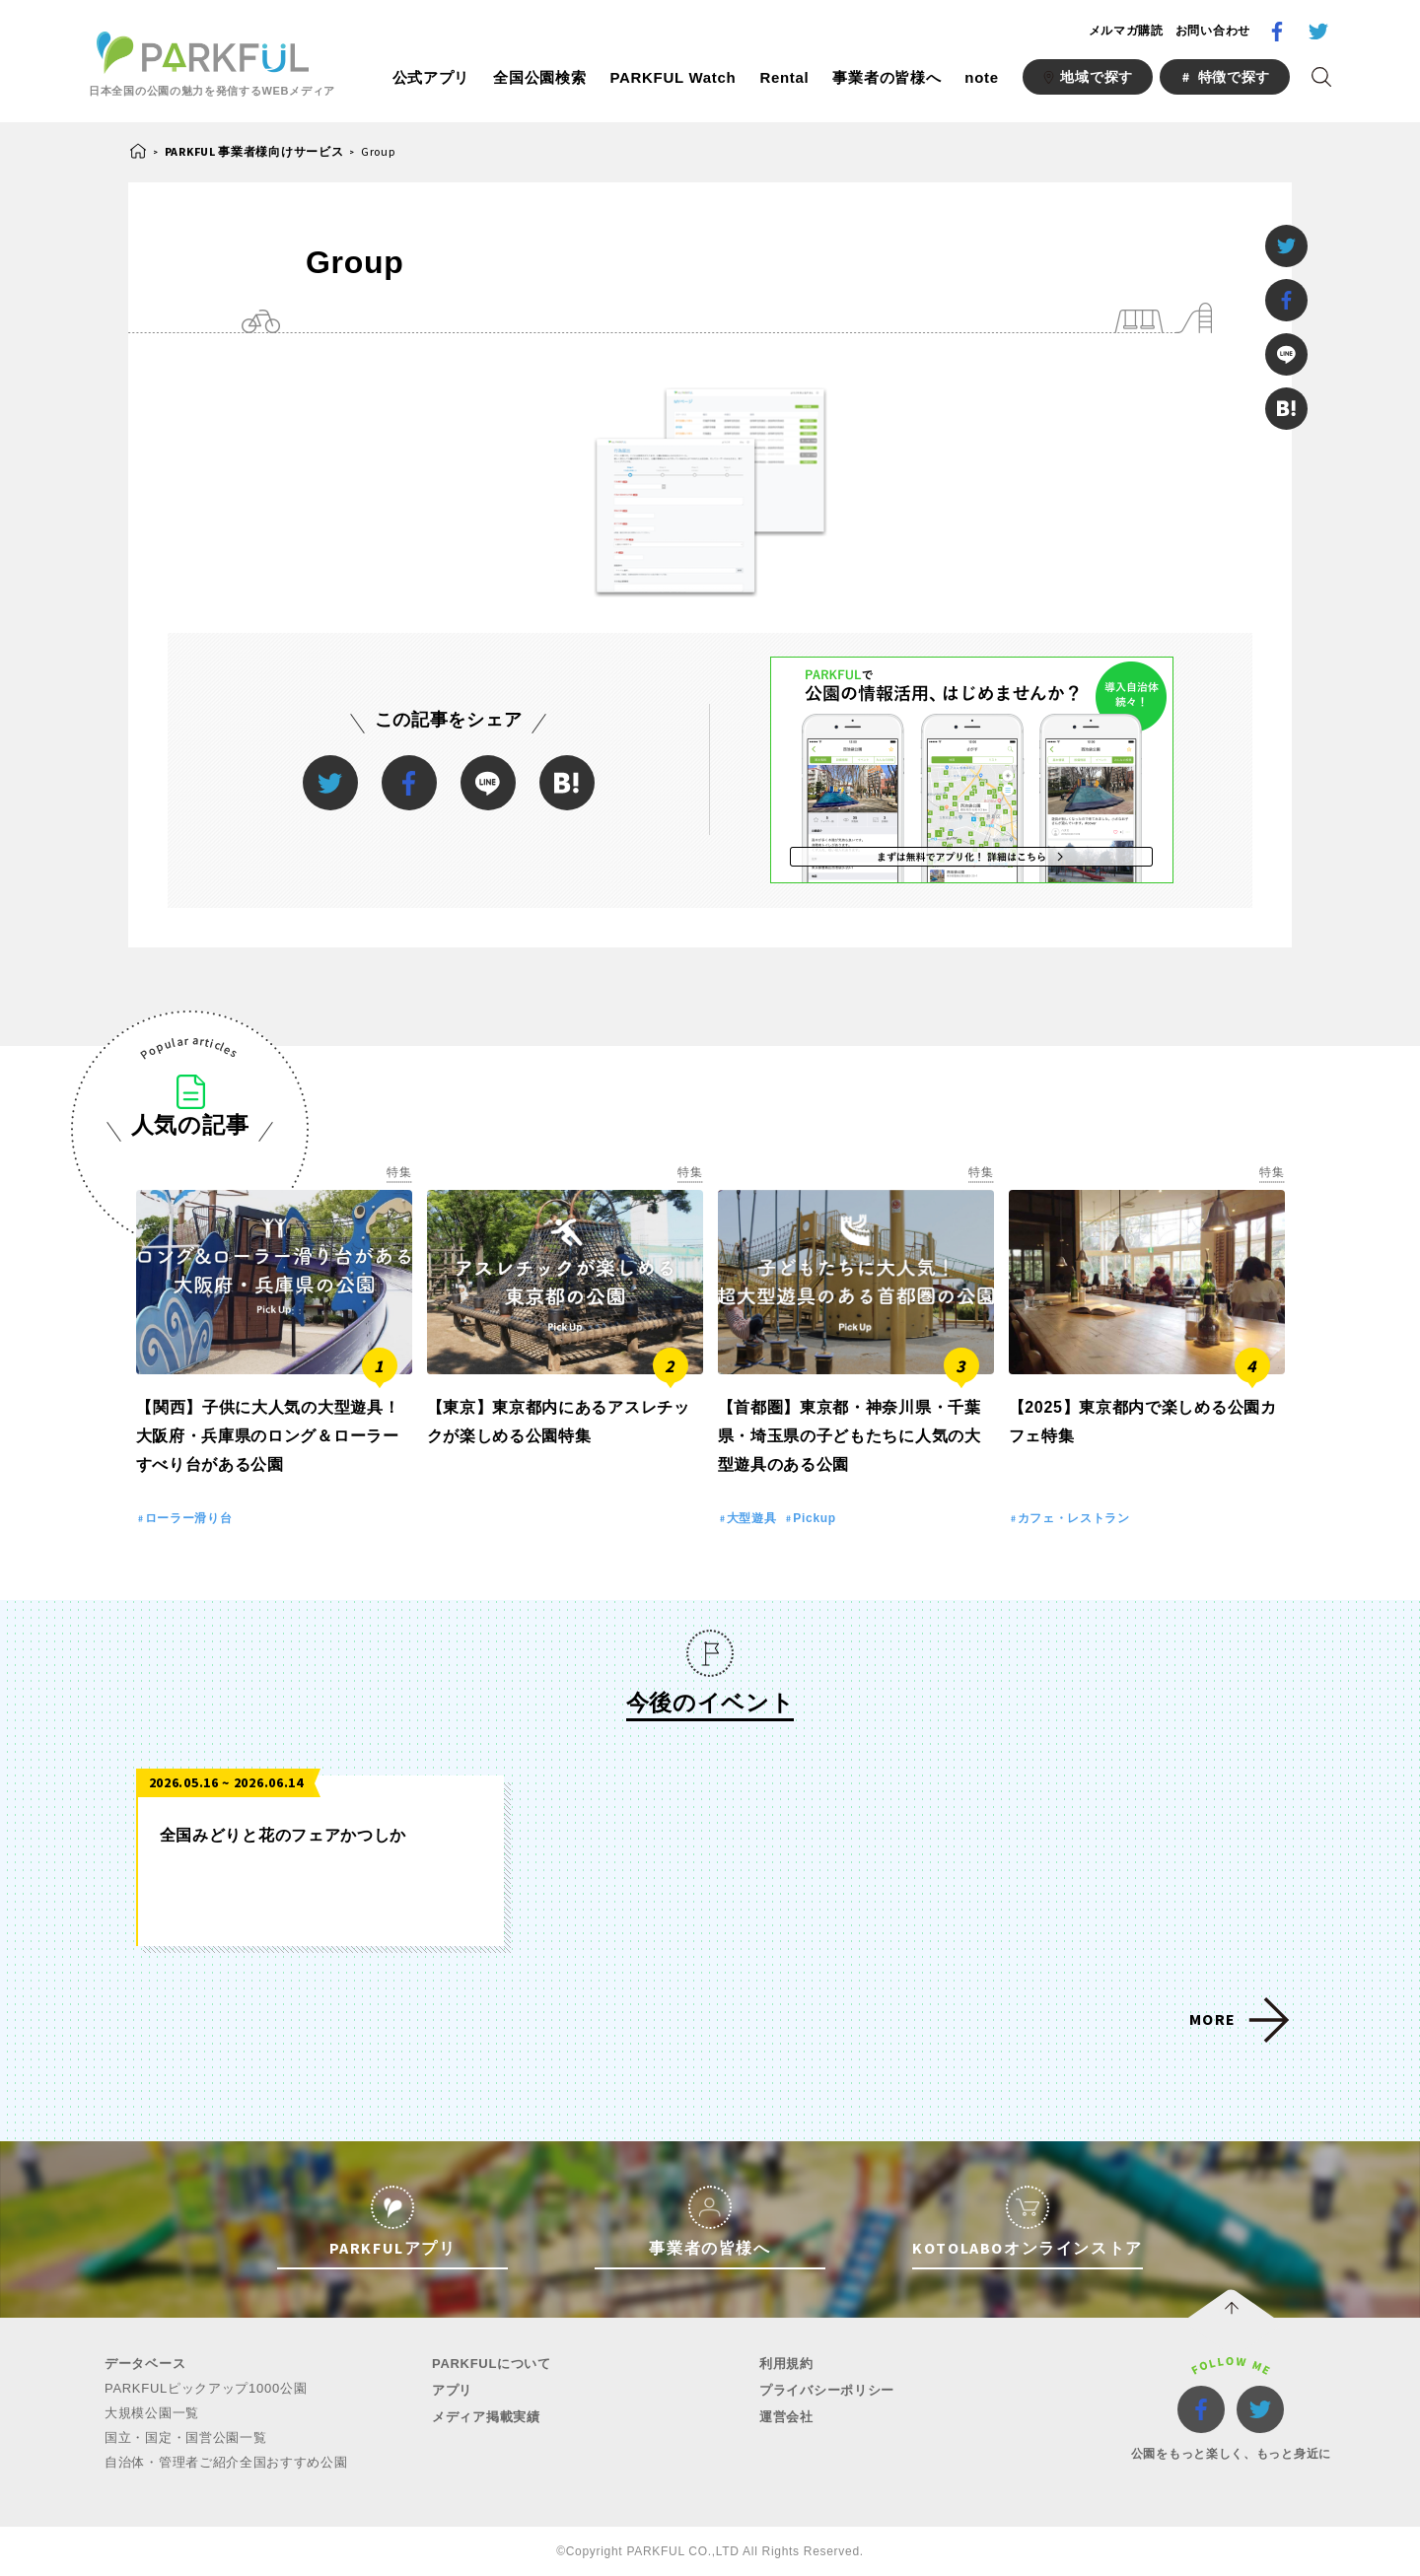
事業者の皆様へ (886, 77)
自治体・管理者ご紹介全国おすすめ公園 (226, 2462)
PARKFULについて (491, 2363)
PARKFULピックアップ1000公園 (206, 2388)
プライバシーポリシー (826, 2390)
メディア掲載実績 (486, 2416)
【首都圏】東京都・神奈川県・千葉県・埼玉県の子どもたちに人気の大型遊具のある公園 (849, 1436)
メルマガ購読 (1126, 30)
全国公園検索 (539, 77)
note (981, 77)
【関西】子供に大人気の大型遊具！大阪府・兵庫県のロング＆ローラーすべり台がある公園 (268, 1436)
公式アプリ (431, 77)
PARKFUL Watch (672, 77)
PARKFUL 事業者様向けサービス (254, 151)
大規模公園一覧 (152, 2412)
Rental (784, 77)
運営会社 (786, 2416)
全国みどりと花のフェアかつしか (283, 1835)
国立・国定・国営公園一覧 (185, 2437)
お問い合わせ (1212, 30)
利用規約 (786, 2363)
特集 (399, 1172)
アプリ (452, 2390)
